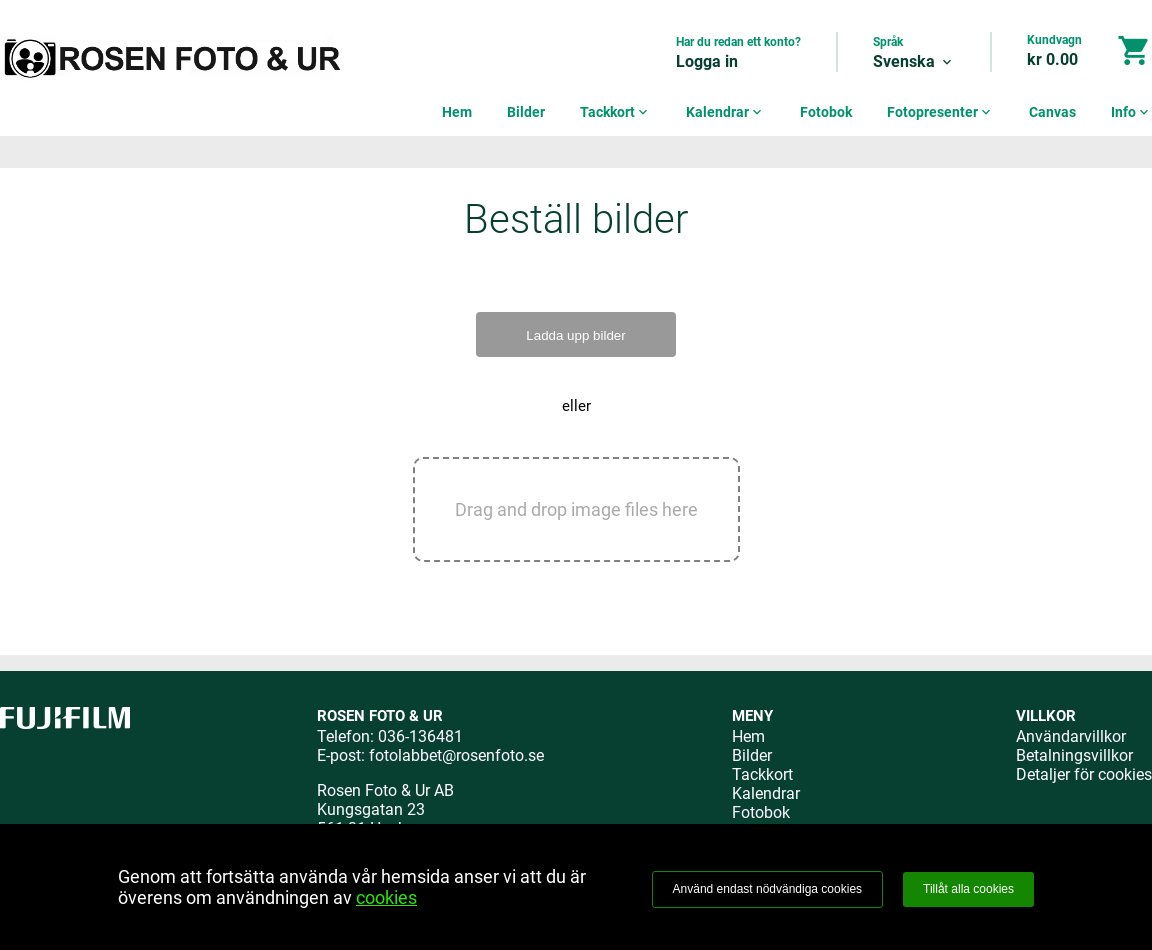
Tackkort (615, 112)
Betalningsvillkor (1074, 755)
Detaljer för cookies (1084, 774)
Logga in (707, 61)
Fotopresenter (940, 112)
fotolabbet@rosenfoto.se (456, 755)
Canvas (1052, 112)
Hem (457, 112)
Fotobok (826, 112)
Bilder (526, 112)
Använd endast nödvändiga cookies (767, 889)
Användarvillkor (1071, 736)
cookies (386, 897)
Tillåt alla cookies (968, 889)
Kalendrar (725, 112)
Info (1131, 112)
